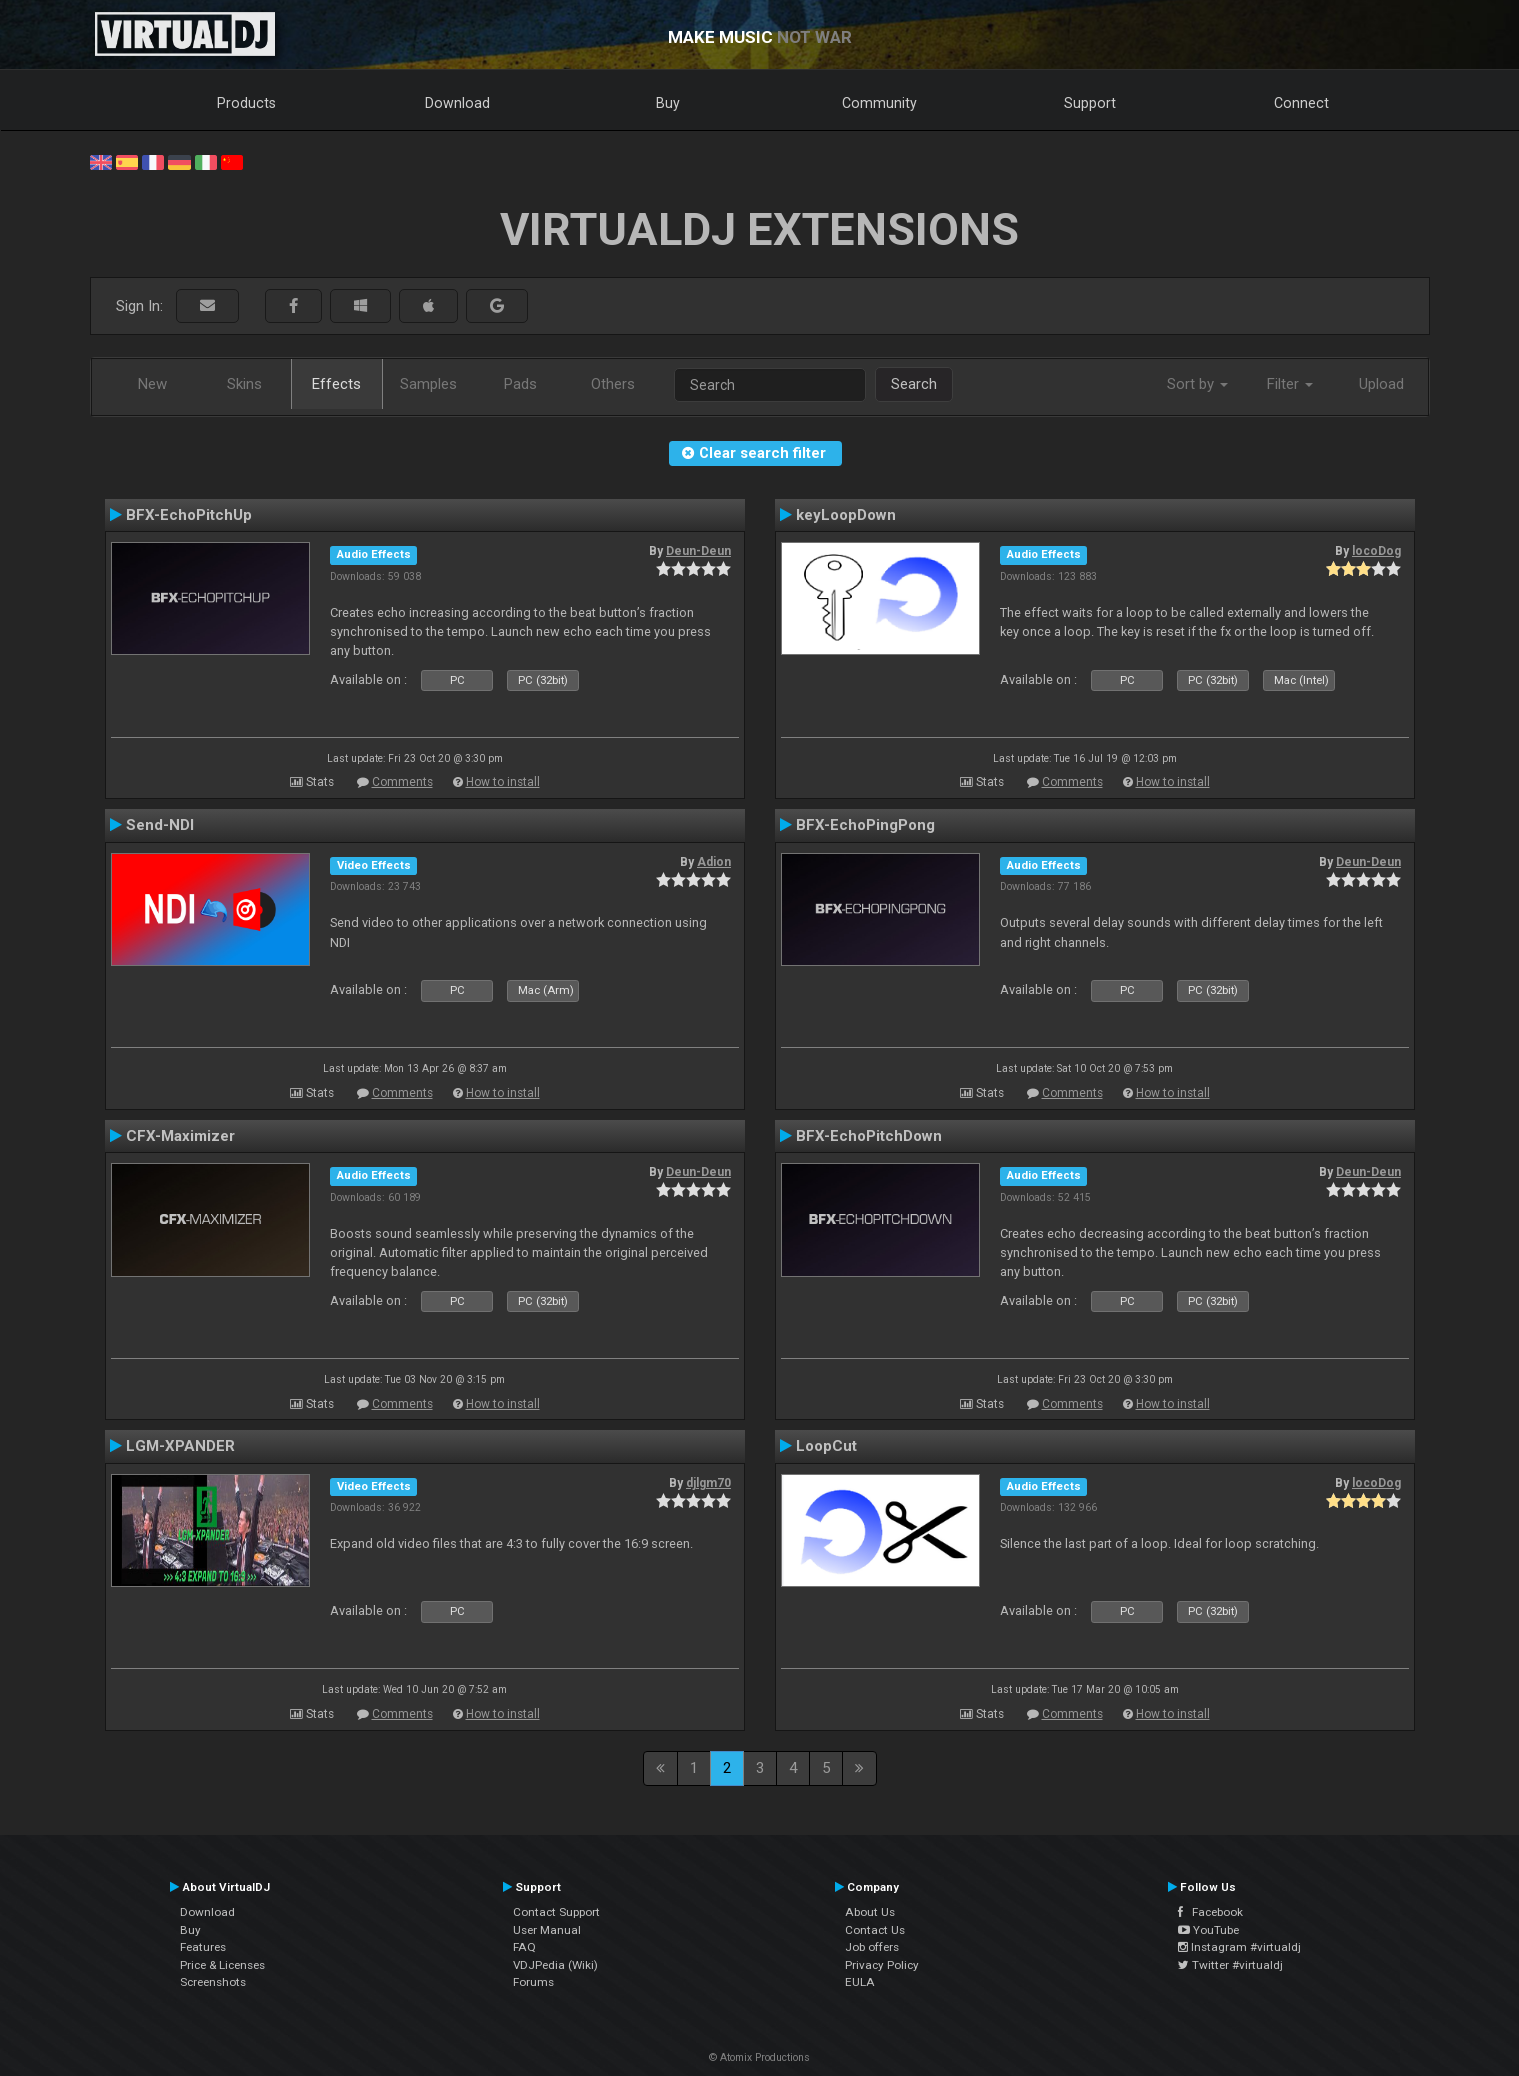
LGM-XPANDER (180, 1446)
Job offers (872, 1947)
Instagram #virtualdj (1239, 1947)
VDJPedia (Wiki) (555, 1965)
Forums (533, 1982)
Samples (428, 384)
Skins (244, 384)
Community (879, 103)
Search (914, 384)
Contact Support (556, 1912)
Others (613, 384)
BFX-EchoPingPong (865, 825)
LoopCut (826, 1446)
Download (457, 103)
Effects (336, 384)
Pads (520, 384)
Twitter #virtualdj (1230, 1965)
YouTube (1208, 1930)
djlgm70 (708, 1483)
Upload (1381, 384)
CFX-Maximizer (180, 1136)
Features (203, 1947)
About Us (870, 1912)
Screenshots (213, 1982)
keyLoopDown (846, 515)
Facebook (1210, 1912)
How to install (503, 782)
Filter (1290, 384)
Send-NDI (160, 825)
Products (246, 103)
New (152, 384)
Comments (402, 782)
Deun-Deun (698, 551)
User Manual (547, 1930)
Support (1090, 103)
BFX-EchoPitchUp (189, 515)
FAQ (524, 1947)
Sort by (1197, 384)
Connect (1301, 103)
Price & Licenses (222, 1965)
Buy (668, 103)
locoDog (1376, 551)
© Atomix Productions (759, 2057)
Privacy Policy (882, 1965)
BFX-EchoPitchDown (869, 1136)
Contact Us (875, 1930)
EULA (860, 1982)
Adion (714, 862)
